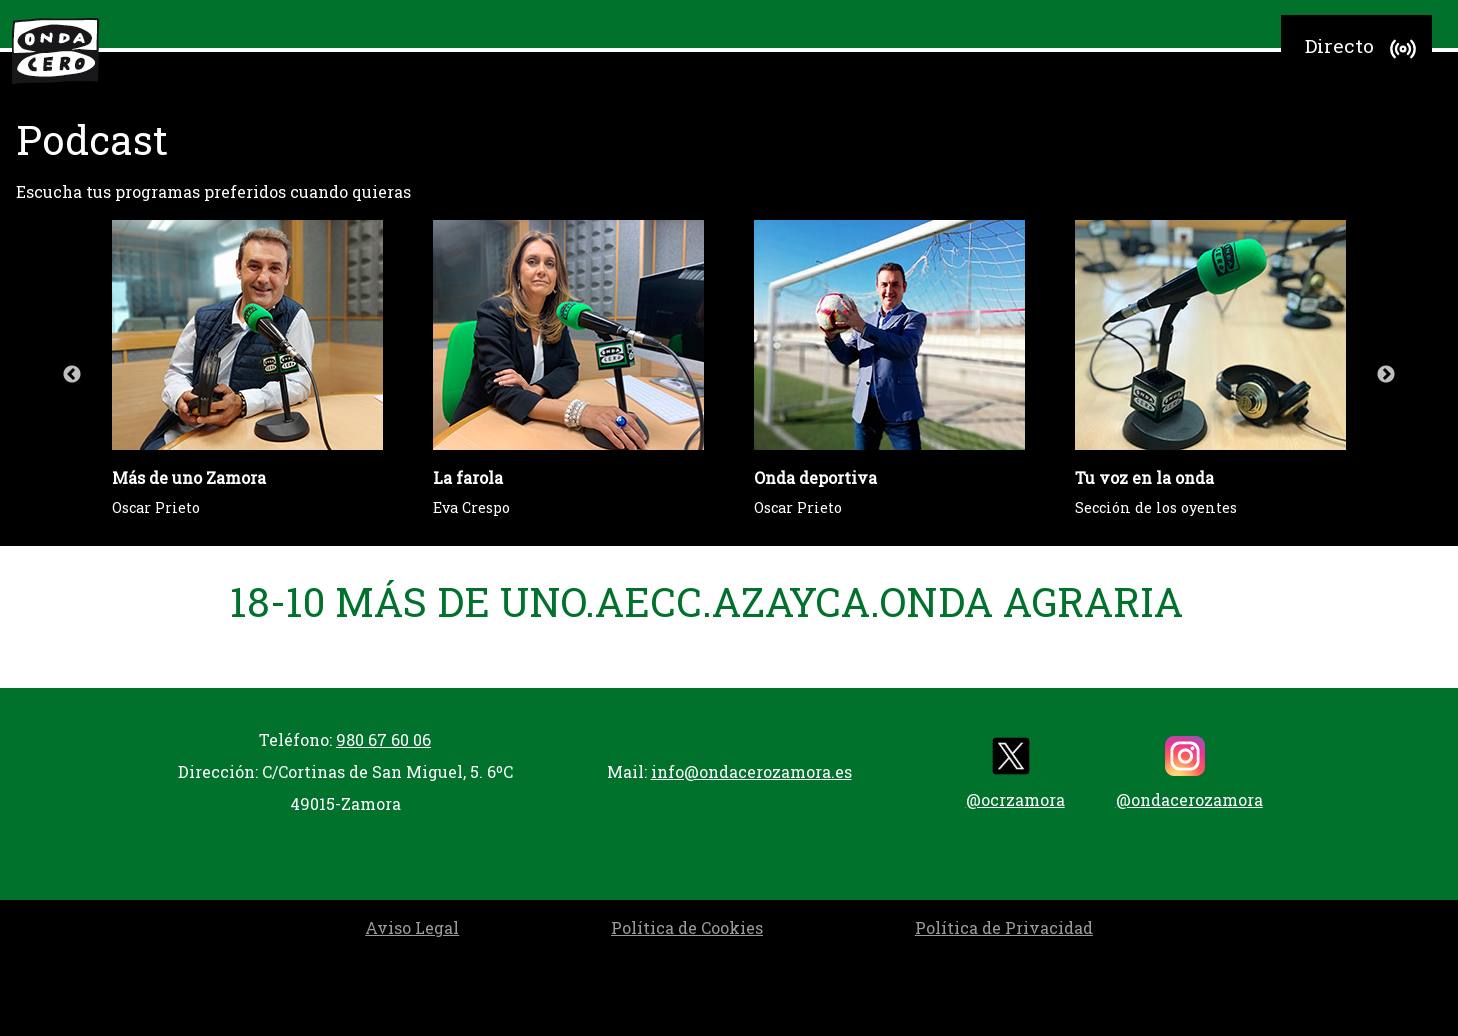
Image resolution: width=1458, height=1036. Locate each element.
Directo (1363, 49)
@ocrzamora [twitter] (1015, 773)
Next (1386, 375)
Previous (72, 375)
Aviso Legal (412, 927)
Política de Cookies (687, 927)
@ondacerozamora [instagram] (1189, 773)
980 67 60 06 (383, 739)
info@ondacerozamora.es (751, 771)
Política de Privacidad (1004, 927)
